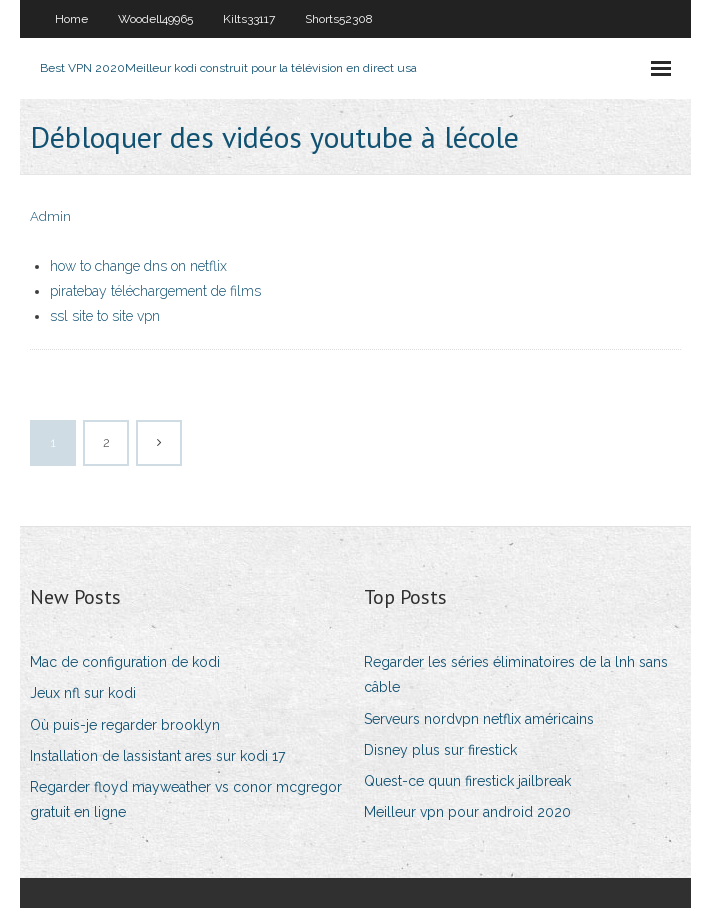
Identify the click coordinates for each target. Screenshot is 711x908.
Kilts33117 (249, 19)
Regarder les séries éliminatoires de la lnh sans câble (516, 674)
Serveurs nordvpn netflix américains (479, 719)
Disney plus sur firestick (440, 750)
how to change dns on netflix (138, 266)
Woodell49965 (155, 19)
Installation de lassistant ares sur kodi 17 (157, 756)
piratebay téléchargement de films (155, 291)
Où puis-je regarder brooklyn (125, 725)
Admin (50, 216)
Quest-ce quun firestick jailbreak (467, 781)
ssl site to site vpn (105, 316)
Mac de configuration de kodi (125, 662)
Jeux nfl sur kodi (83, 693)
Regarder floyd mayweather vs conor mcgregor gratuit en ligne (186, 799)
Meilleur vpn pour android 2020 (467, 812)
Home (71, 19)
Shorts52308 (339, 19)
